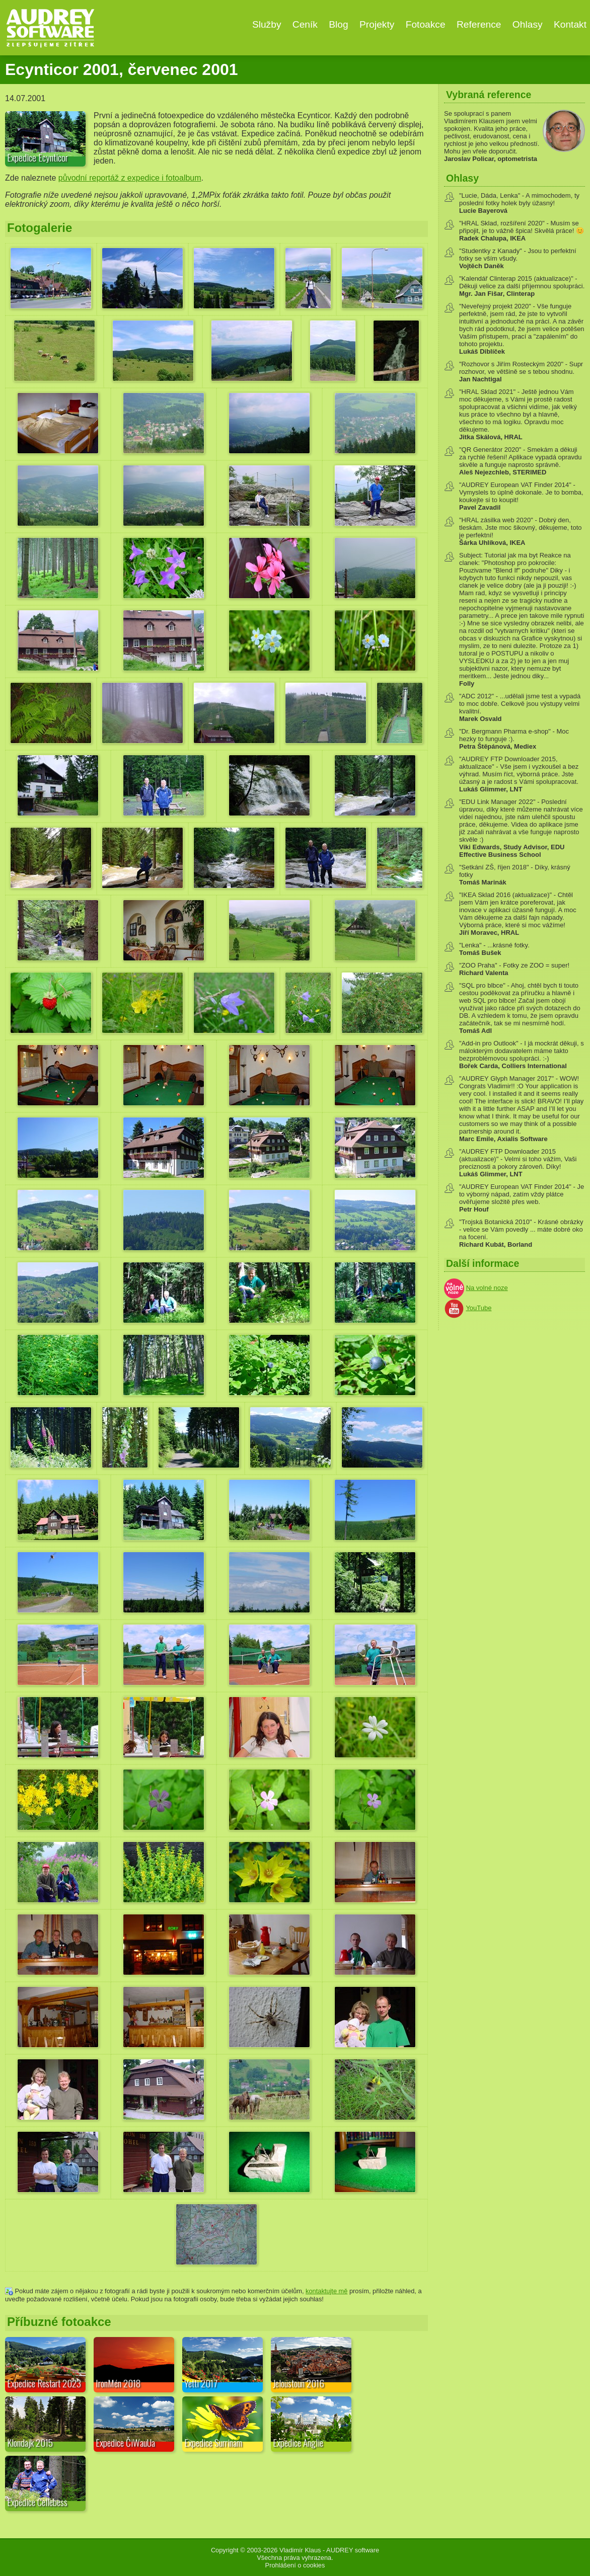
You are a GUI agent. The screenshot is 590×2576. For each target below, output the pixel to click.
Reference (479, 24)
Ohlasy (527, 24)
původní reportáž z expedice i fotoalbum (129, 178)
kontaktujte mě (326, 2291)
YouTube (478, 1308)
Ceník (305, 24)
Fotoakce (426, 24)
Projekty (376, 24)
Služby (266, 24)
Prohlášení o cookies (295, 2565)
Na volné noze (487, 1288)
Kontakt (570, 24)
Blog (338, 24)
